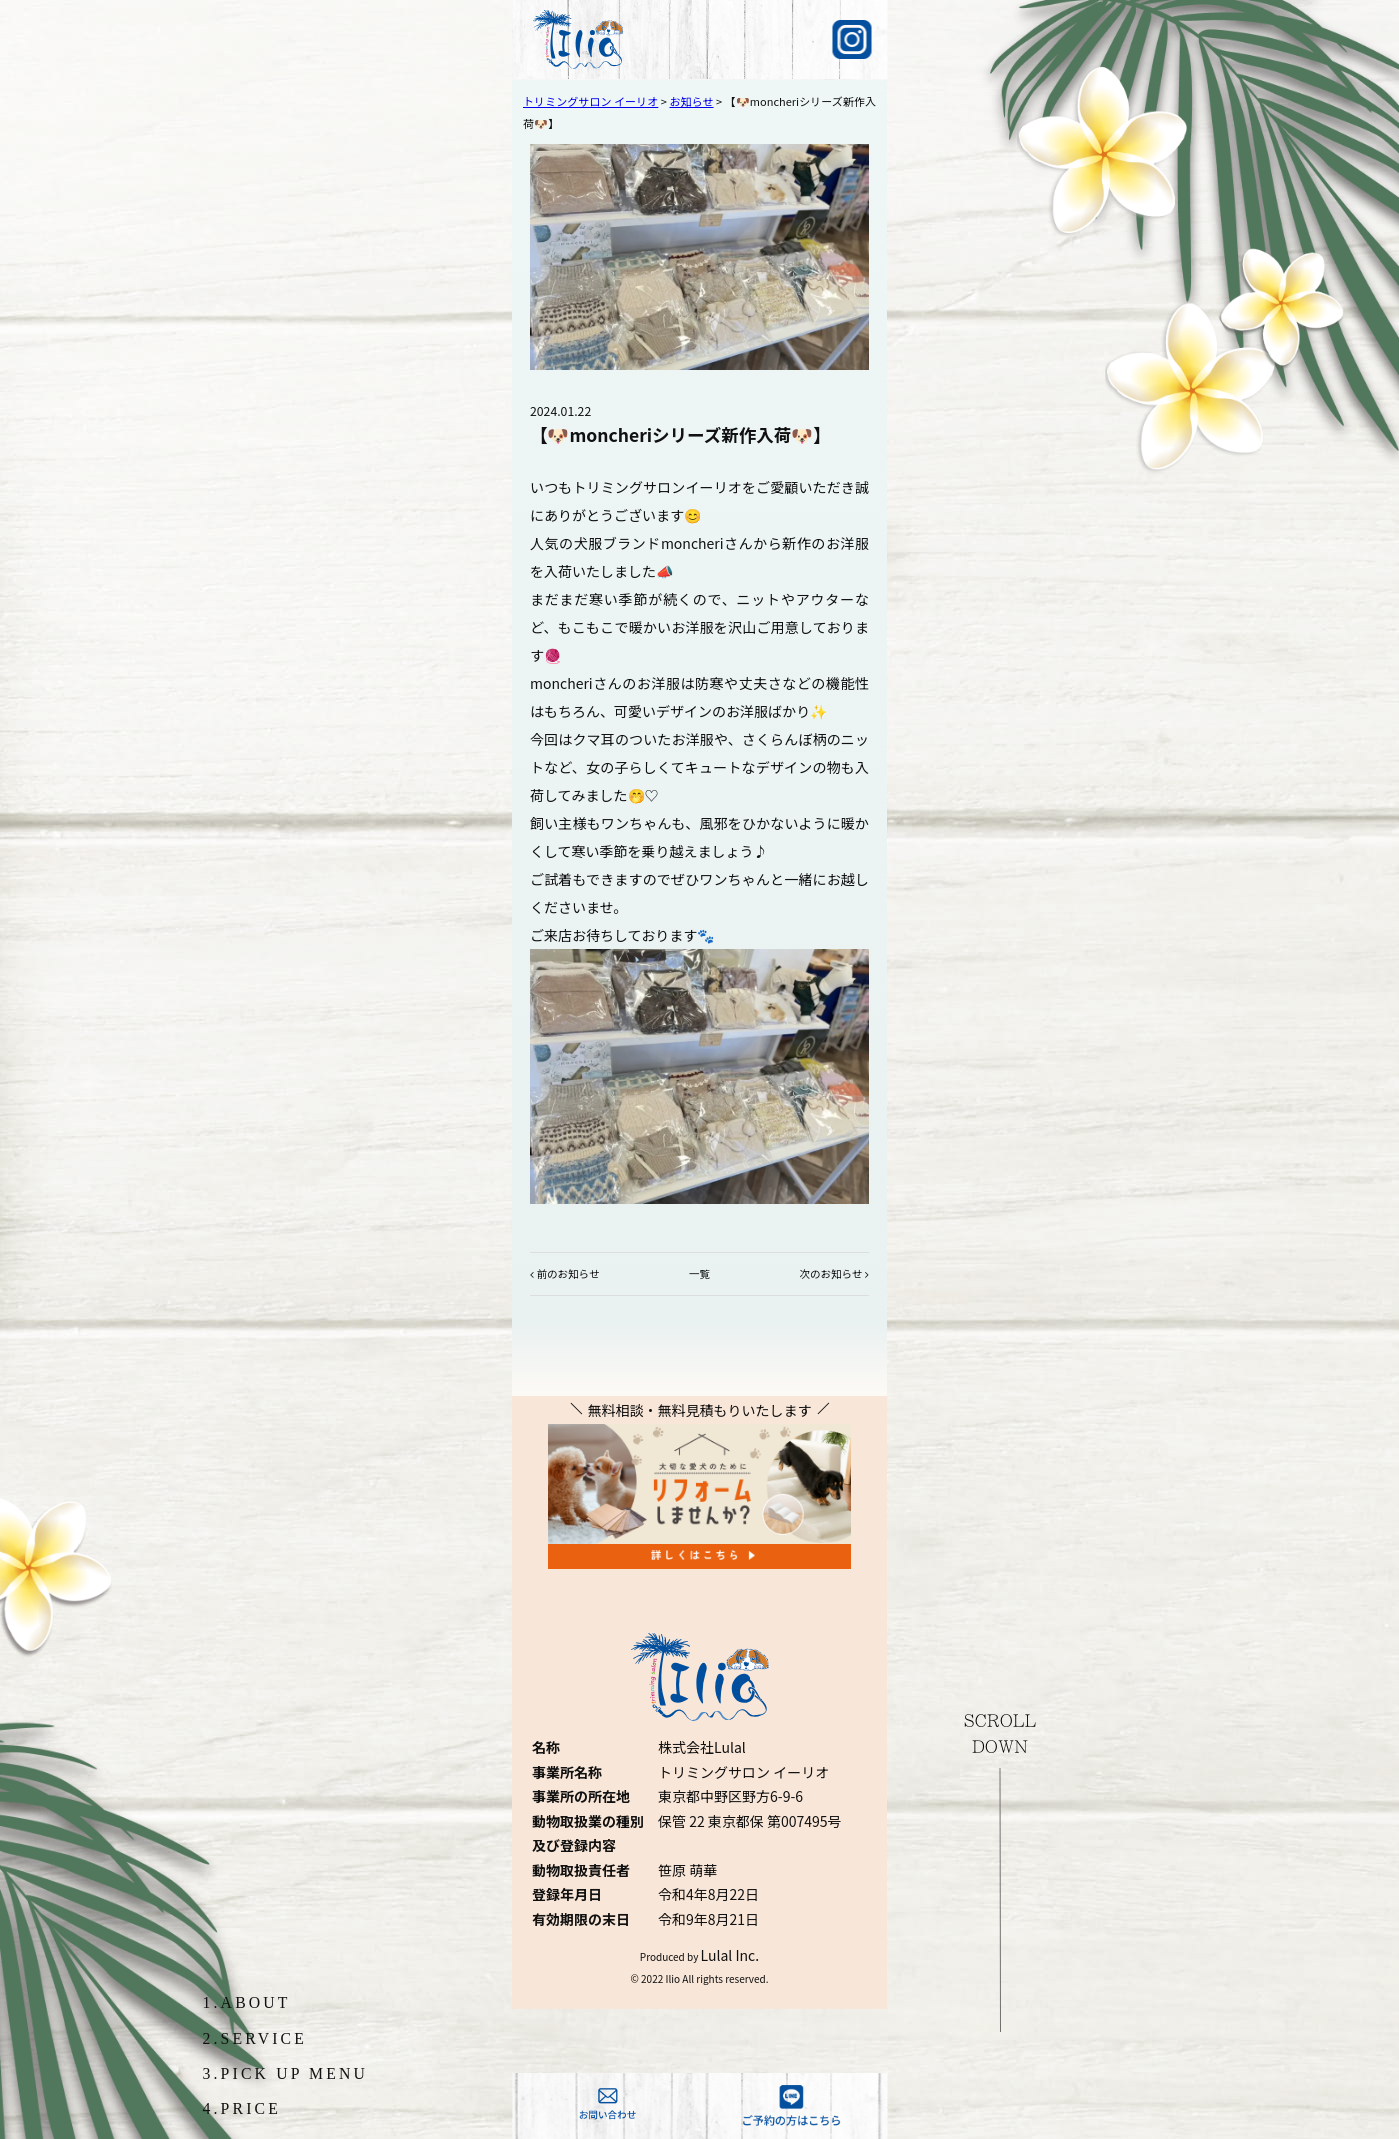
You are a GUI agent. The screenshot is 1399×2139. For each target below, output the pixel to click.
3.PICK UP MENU (286, 2073)
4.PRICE (242, 2108)
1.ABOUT (247, 2002)
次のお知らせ (831, 1273)
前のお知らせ (568, 1273)
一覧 (699, 1273)
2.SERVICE (255, 2038)
